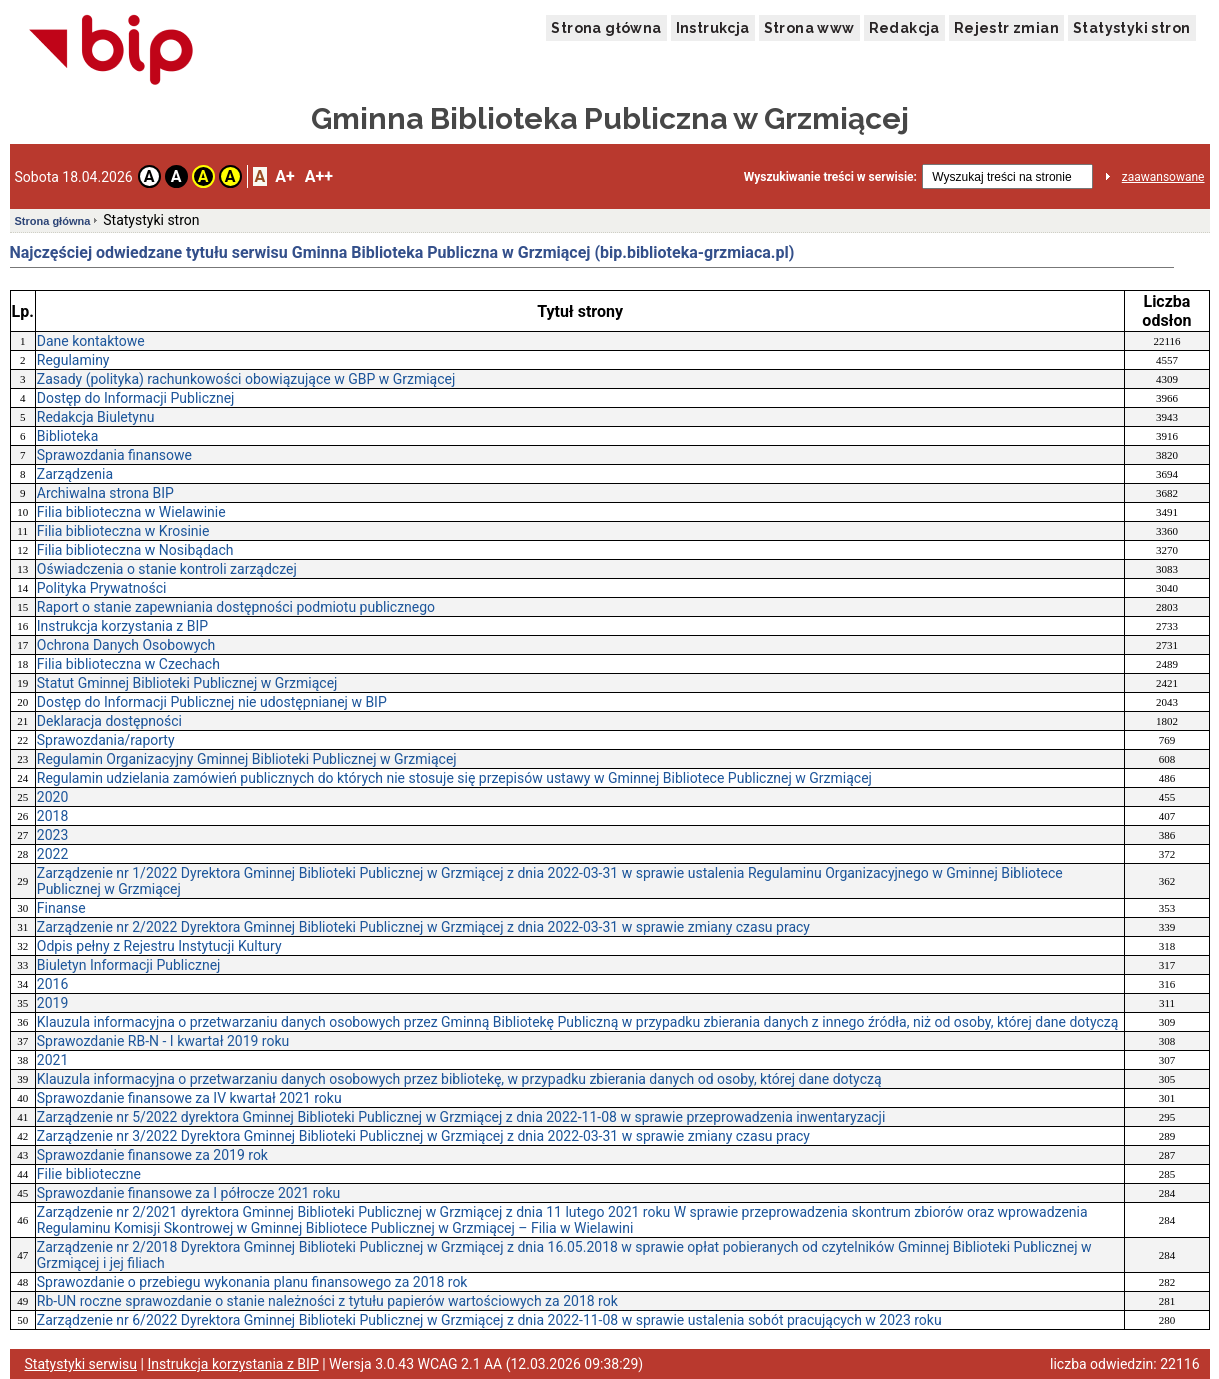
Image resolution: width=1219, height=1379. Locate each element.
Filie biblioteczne (89, 1174)
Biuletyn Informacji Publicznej (129, 965)
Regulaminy (73, 360)
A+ (284, 176)
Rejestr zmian (1006, 28)
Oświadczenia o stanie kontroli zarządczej (167, 569)
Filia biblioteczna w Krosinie (123, 531)
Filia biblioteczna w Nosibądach (135, 550)
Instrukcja (713, 28)
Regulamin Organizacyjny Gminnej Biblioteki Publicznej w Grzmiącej (247, 759)
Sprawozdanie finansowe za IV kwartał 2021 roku (189, 1098)
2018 (52, 816)
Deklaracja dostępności (109, 721)
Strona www (809, 28)
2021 (52, 1060)
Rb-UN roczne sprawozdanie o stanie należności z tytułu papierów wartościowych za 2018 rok (327, 1301)
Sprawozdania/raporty (106, 740)
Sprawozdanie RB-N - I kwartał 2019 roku (163, 1041)
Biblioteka (68, 436)
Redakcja (904, 28)
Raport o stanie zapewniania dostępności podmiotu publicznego (236, 607)
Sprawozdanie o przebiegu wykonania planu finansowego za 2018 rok (252, 1282)
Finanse (61, 908)
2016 (52, 984)
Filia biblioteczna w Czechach (128, 664)
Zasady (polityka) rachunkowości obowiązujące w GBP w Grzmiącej (246, 379)
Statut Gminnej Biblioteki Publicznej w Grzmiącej (187, 683)
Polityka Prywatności (102, 588)
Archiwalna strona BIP (105, 493)
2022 (52, 854)
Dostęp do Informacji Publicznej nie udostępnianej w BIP (212, 702)
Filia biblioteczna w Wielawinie (131, 512)
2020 (52, 797)
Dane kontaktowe (91, 341)
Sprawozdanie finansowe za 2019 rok (152, 1155)
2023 (52, 835)
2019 (52, 1003)
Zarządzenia (75, 474)
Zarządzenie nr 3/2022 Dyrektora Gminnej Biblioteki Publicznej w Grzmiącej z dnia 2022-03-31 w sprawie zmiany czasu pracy (423, 1136)
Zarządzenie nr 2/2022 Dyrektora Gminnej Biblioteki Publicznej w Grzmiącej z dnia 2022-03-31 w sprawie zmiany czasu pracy (423, 927)
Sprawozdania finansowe (114, 455)
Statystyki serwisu (81, 1364)
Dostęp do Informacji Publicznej (136, 398)
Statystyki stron (1131, 28)
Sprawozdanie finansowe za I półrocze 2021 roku (188, 1193)
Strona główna (606, 28)
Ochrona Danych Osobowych (126, 645)
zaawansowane (1163, 177)
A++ (319, 176)
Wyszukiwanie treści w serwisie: (830, 177)
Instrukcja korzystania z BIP (122, 626)
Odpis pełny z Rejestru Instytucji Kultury (159, 946)
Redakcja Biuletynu (96, 417)
